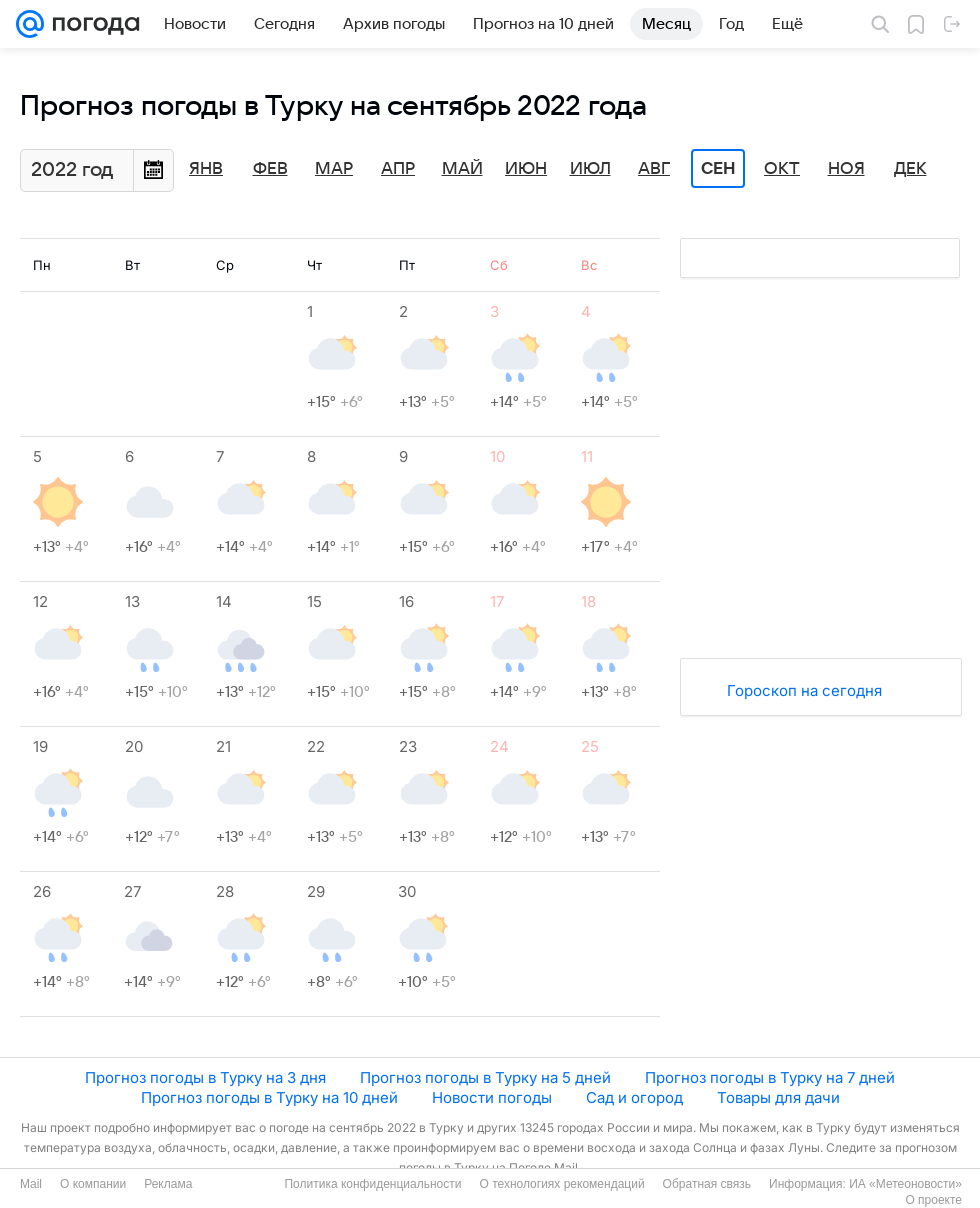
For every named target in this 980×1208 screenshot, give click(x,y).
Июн (526, 169)
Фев (270, 169)
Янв (206, 169)
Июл (590, 169)
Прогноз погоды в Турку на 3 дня (205, 1077)
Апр (398, 169)
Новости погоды (492, 1097)
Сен (718, 169)
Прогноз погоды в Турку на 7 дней (770, 1077)
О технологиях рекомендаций (561, 1184)
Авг (654, 169)
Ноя (846, 169)
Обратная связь (707, 1184)
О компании (93, 1184)
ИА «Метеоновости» (905, 1184)
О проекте (933, 1200)
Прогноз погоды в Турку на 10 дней (269, 1097)
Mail (31, 1184)
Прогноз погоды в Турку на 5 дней (485, 1077)
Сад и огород (634, 1097)
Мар (334, 169)
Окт (782, 169)
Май (462, 169)
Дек (910, 169)
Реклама (168, 1184)
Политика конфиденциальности (372, 1184)
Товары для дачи (778, 1097)
